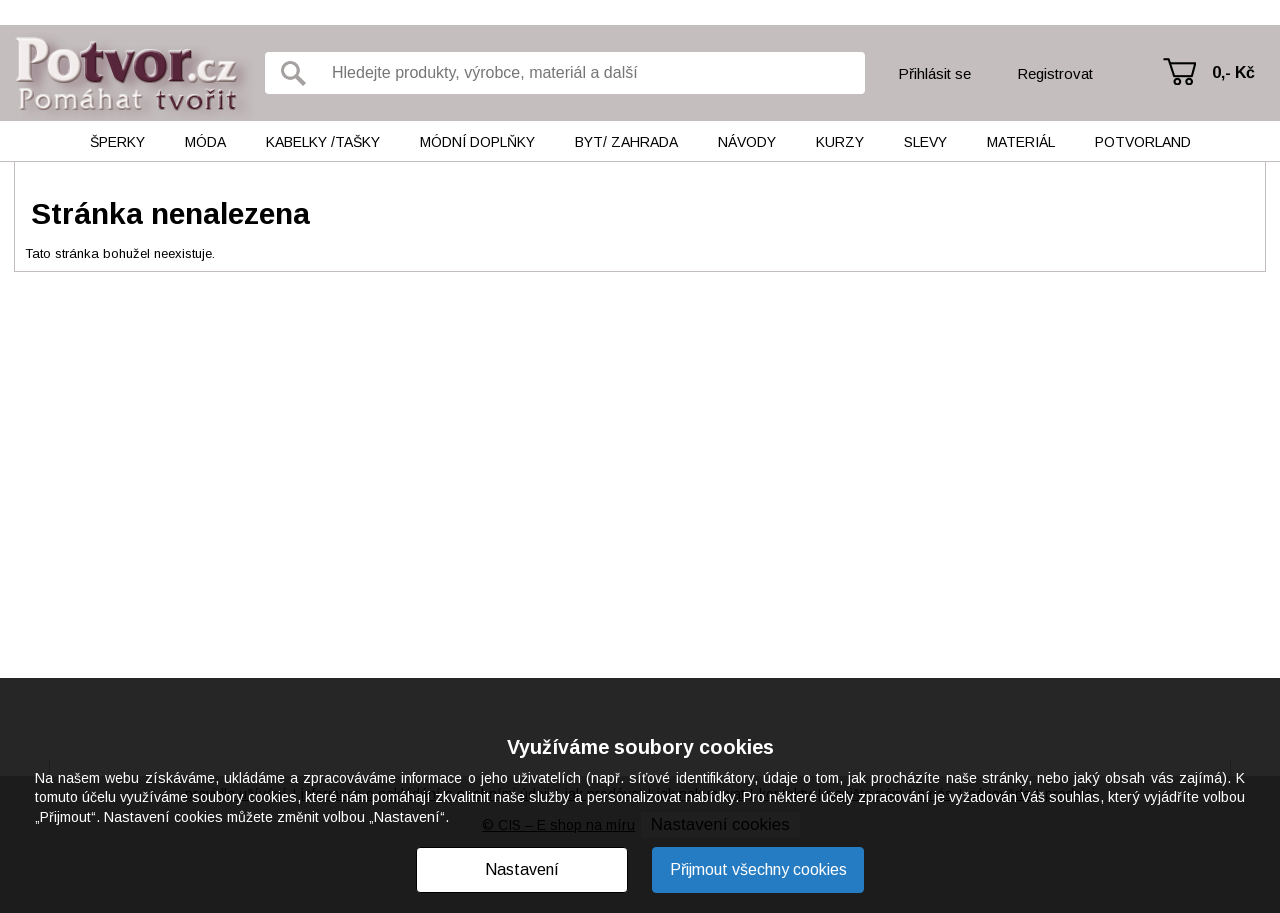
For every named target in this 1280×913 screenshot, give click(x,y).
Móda (205, 142)
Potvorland (1143, 142)
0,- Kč (1233, 72)
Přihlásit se (934, 73)
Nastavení (522, 869)
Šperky (117, 142)
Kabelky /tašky (323, 142)
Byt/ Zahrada (626, 142)
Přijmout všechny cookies (758, 869)
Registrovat (1055, 73)
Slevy (925, 142)
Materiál (1021, 142)
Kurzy (840, 142)
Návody (747, 142)
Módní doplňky (477, 142)
